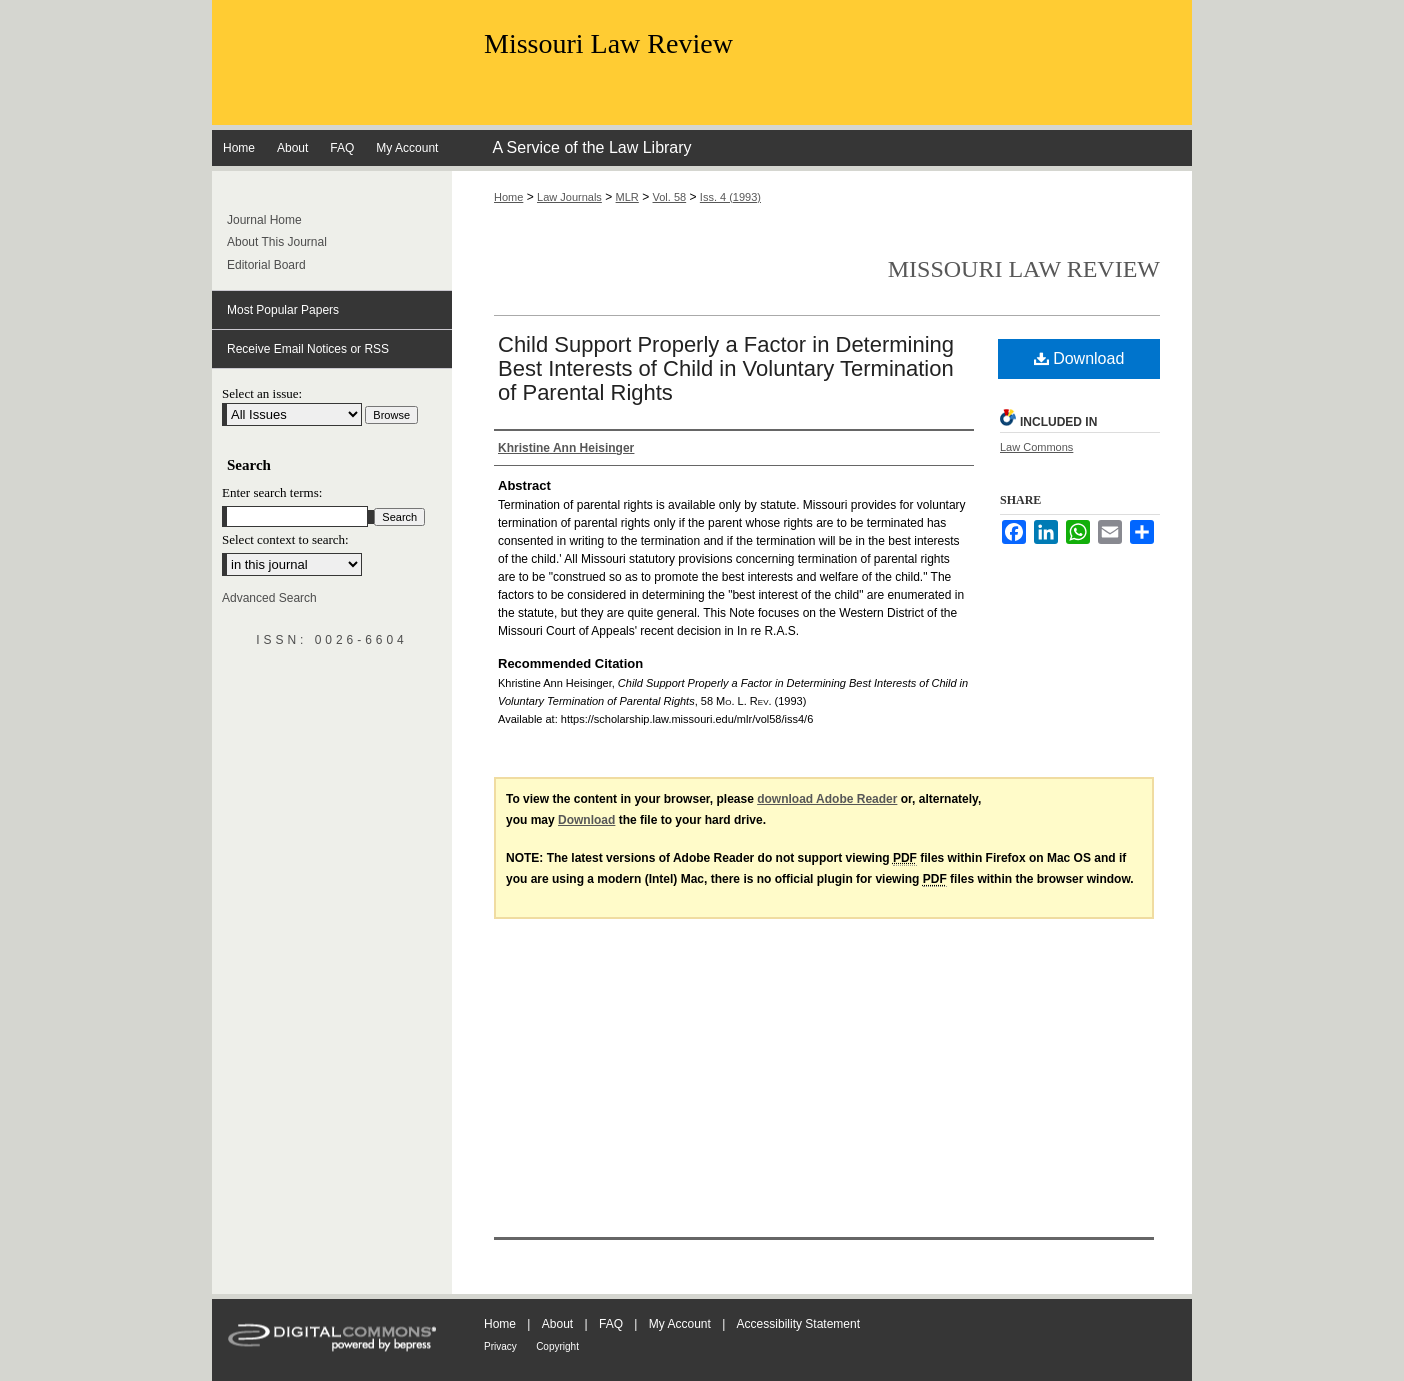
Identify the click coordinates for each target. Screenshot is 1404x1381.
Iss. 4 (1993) (730, 197)
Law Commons (1036, 447)
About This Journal (277, 242)
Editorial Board (266, 265)
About (557, 1324)
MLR (627, 197)
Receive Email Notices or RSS (308, 349)
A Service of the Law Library (591, 147)
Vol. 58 (670, 197)
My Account (680, 1324)
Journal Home (264, 220)
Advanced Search (269, 598)
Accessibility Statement (798, 1324)
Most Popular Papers (283, 310)
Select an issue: (262, 393)
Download (1079, 358)
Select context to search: (285, 539)
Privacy (500, 1346)
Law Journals (569, 197)
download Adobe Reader (827, 799)
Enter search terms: (272, 492)
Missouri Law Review (608, 43)
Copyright (557, 1346)
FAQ (611, 1324)
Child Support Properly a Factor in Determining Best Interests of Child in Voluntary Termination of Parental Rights (726, 368)
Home (508, 197)
